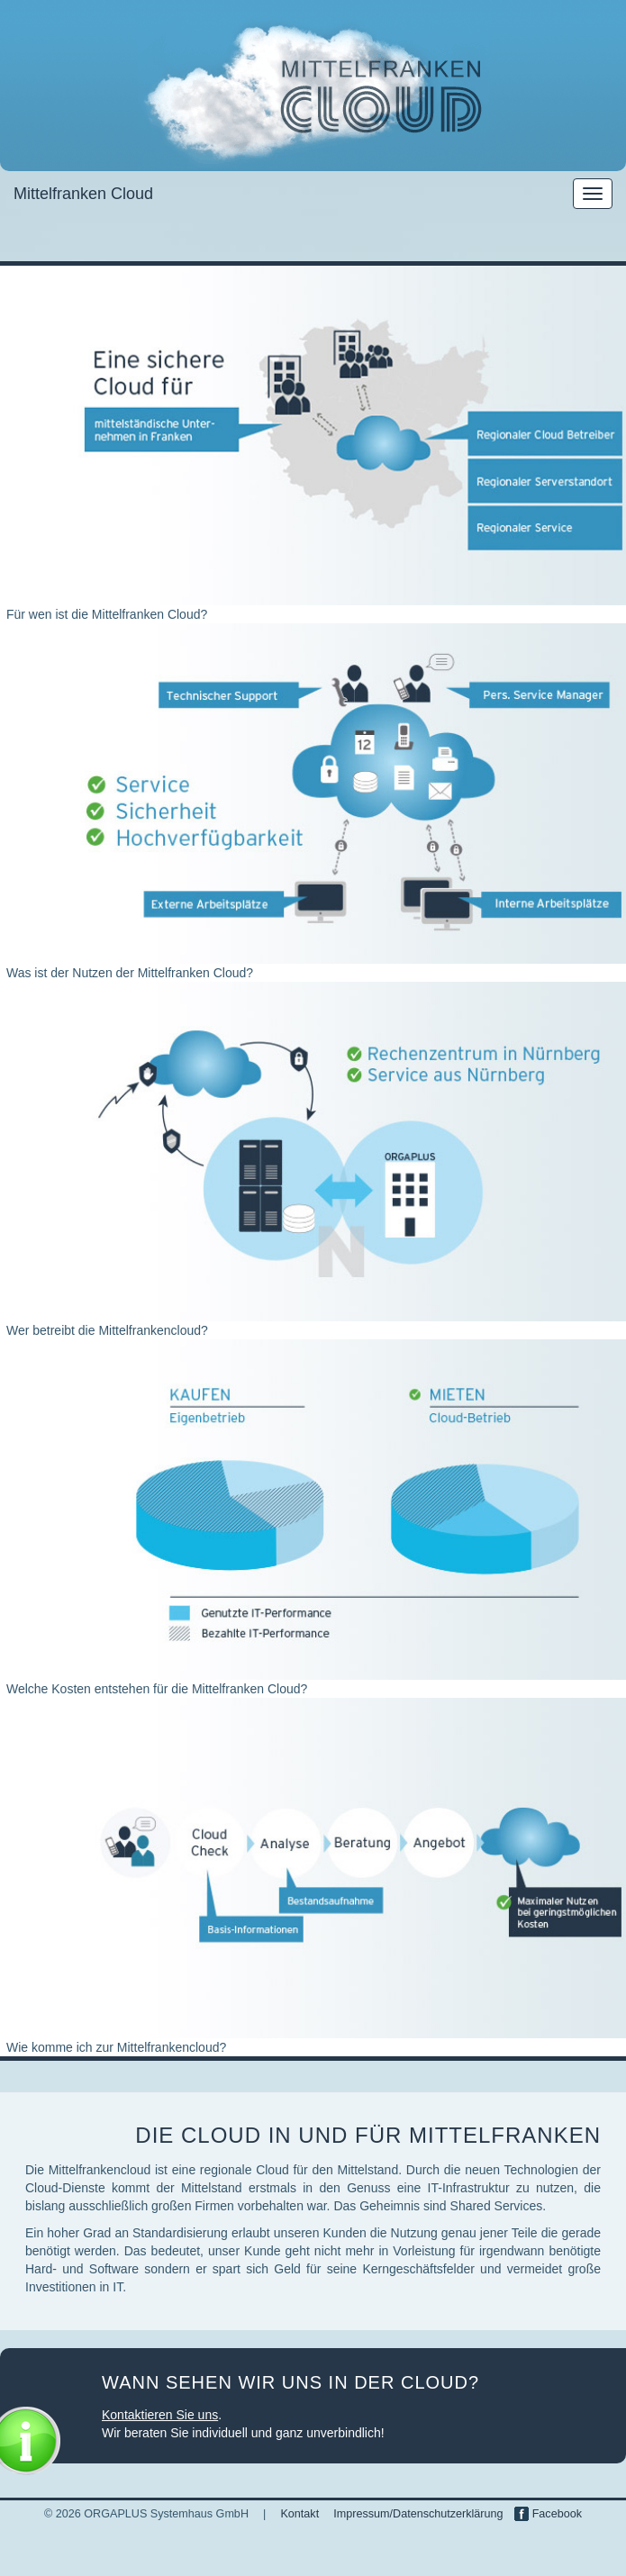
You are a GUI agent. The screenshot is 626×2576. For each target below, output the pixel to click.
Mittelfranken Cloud (83, 194)
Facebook (548, 2514)
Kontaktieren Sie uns (160, 2415)
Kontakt (299, 2514)
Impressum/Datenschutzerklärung (418, 2514)
